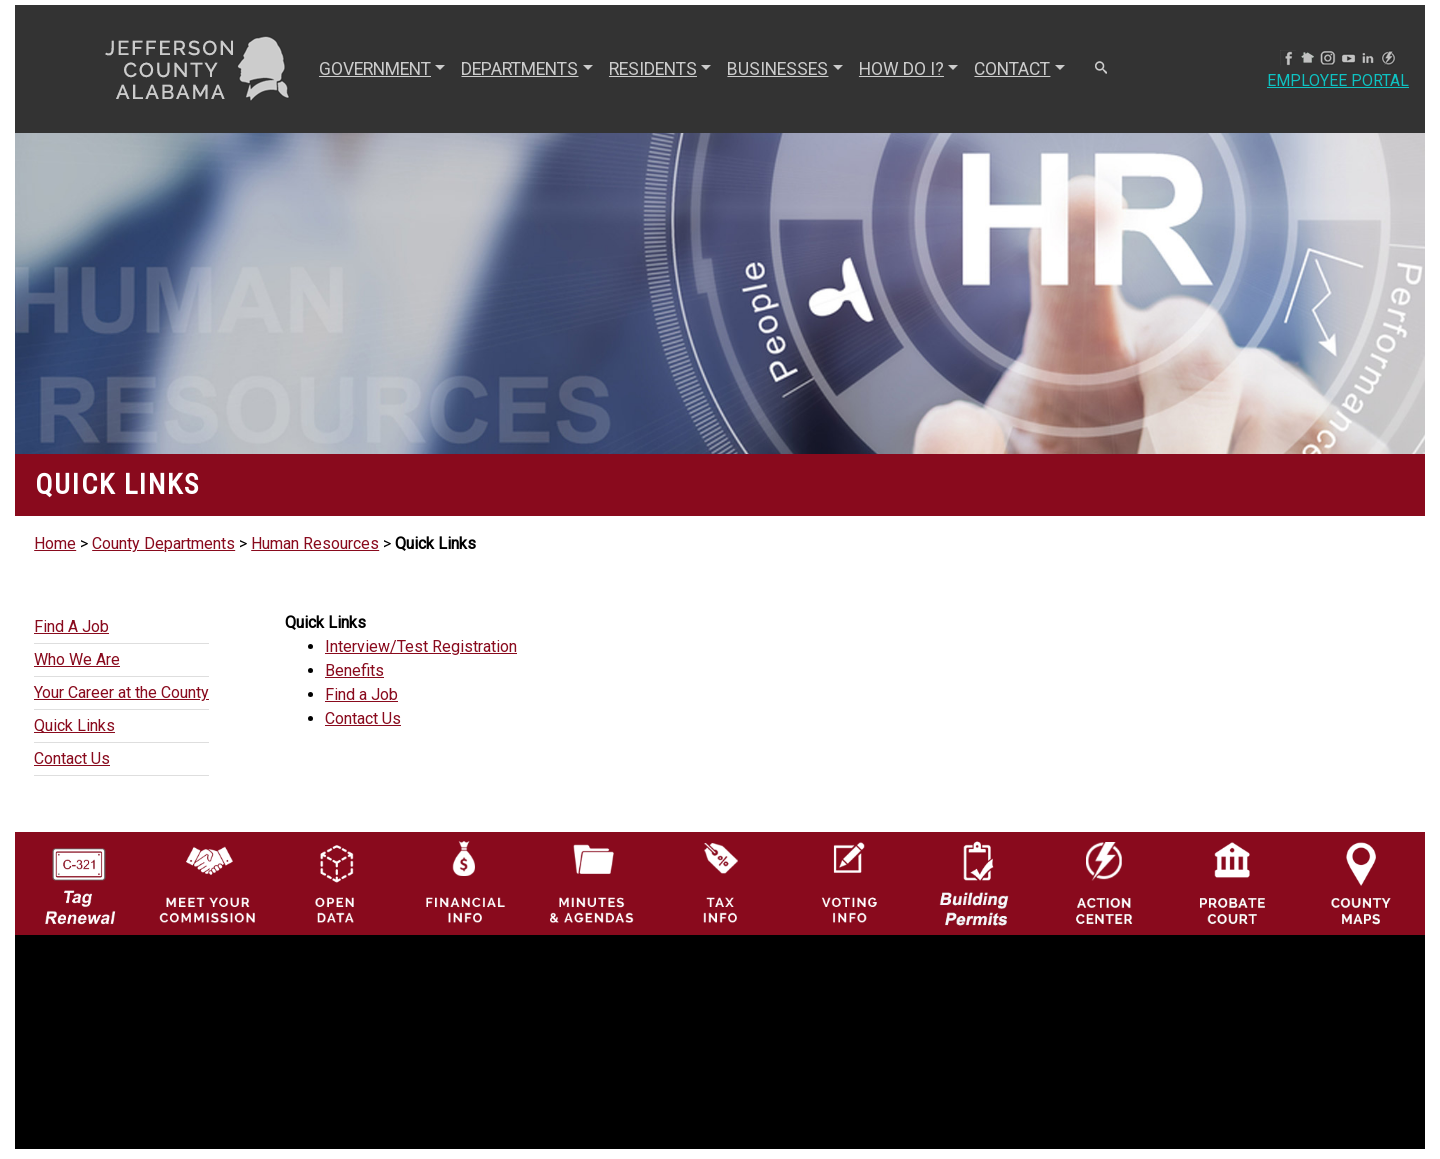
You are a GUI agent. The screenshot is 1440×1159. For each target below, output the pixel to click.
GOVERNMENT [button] (375, 69)
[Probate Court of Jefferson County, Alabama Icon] (1232, 882)
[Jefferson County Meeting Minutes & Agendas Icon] (592, 882)
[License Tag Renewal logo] (79, 877)
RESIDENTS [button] (653, 69)
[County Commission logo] (207, 882)
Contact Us (363, 718)
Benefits (354, 670)
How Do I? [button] (901, 69)
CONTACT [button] (1012, 69)
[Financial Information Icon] (463, 882)
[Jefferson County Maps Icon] (1361, 882)
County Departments (163, 543)
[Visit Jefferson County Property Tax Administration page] (720, 882)
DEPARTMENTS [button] (519, 69)
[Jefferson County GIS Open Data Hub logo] (335, 882)
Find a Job (361, 694)
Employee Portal (1338, 80)
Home (55, 543)
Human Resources (315, 543)
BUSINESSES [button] (777, 69)
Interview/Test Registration (421, 646)
